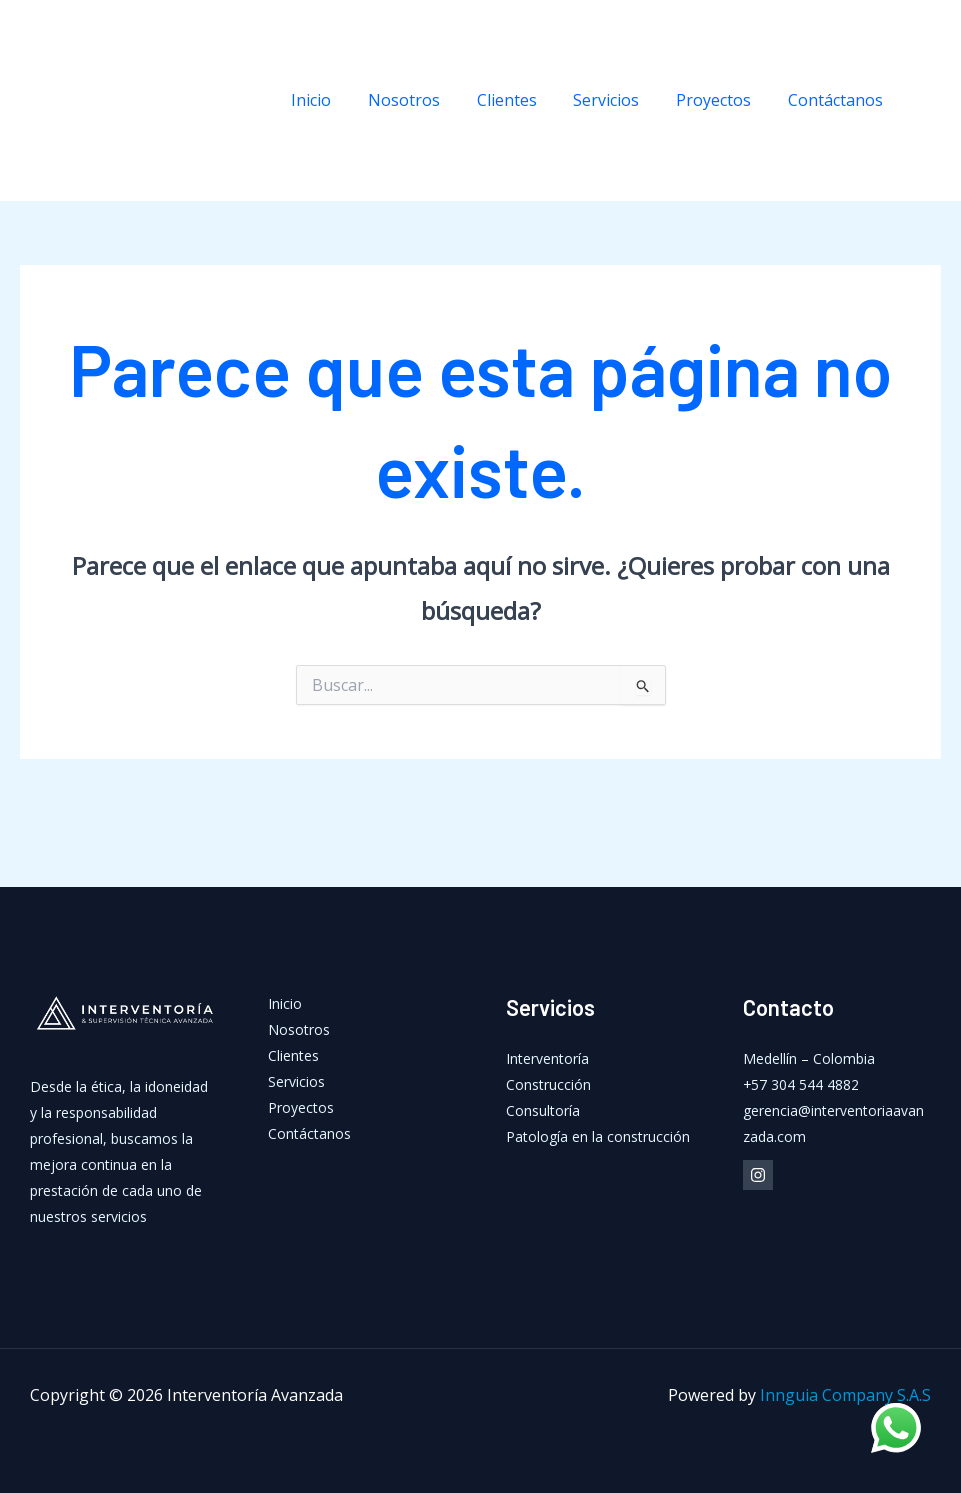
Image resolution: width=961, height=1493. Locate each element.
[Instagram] (931, 101)
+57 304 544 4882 (801, 1084)
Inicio (337, 100)
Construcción (548, 1084)
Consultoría (543, 1110)
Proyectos (720, 100)
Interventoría (547, 1058)
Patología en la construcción (598, 1136)
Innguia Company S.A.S (845, 1395)
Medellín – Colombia (809, 1058)
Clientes (523, 100)
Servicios (618, 100)
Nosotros (425, 100)
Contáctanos (837, 100)
